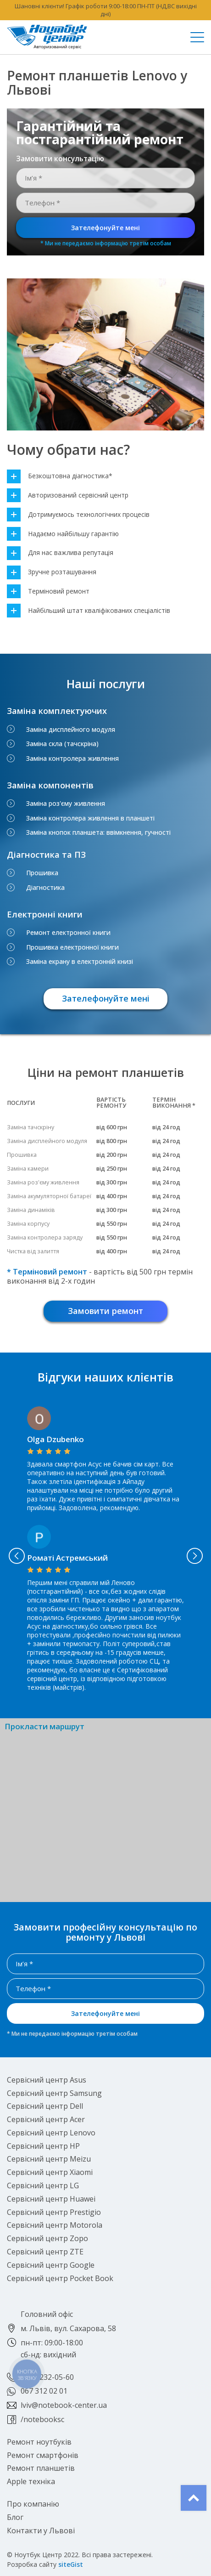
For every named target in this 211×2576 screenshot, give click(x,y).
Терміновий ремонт (48, 591)
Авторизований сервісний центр (67, 495)
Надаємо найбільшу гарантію (63, 534)
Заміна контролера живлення (72, 758)
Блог (15, 2517)
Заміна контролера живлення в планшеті (90, 818)
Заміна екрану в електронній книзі (79, 961)
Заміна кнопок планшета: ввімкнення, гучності (98, 832)
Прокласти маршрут (44, 1727)
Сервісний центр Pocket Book (60, 2278)
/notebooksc (42, 2419)
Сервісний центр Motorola (54, 2225)
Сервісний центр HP (43, 2146)
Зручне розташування (51, 572)
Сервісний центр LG (43, 2185)
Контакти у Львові (41, 2530)
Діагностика (45, 887)
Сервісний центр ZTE (45, 2252)
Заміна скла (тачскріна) (62, 743)
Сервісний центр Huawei (51, 2199)
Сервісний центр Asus (46, 2080)
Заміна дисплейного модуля (70, 729)
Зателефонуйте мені (105, 227)
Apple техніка (31, 2481)
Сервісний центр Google (50, 2265)
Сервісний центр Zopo (47, 2238)
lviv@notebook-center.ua (64, 2405)
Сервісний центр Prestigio (54, 2212)
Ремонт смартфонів (42, 2455)
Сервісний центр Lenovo (51, 2133)
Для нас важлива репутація (60, 553)
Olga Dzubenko (55, 1439)
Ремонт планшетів (41, 2468)
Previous (16, 1555)
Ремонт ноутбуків (39, 2442)
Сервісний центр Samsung (54, 2093)
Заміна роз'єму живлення (65, 803)
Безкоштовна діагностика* (59, 476)
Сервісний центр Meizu (49, 2159)
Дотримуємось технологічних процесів (78, 515)
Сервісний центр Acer (46, 2119)
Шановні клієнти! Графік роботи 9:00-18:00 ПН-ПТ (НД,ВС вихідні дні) (106, 10)
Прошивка (42, 873)
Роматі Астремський (67, 1557)
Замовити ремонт (105, 1310)
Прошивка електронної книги (72, 947)
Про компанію (33, 2504)
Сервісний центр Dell (45, 2106)
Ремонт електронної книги (68, 932)
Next (194, 1555)
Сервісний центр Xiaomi (50, 2172)
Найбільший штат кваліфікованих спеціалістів (88, 611)
